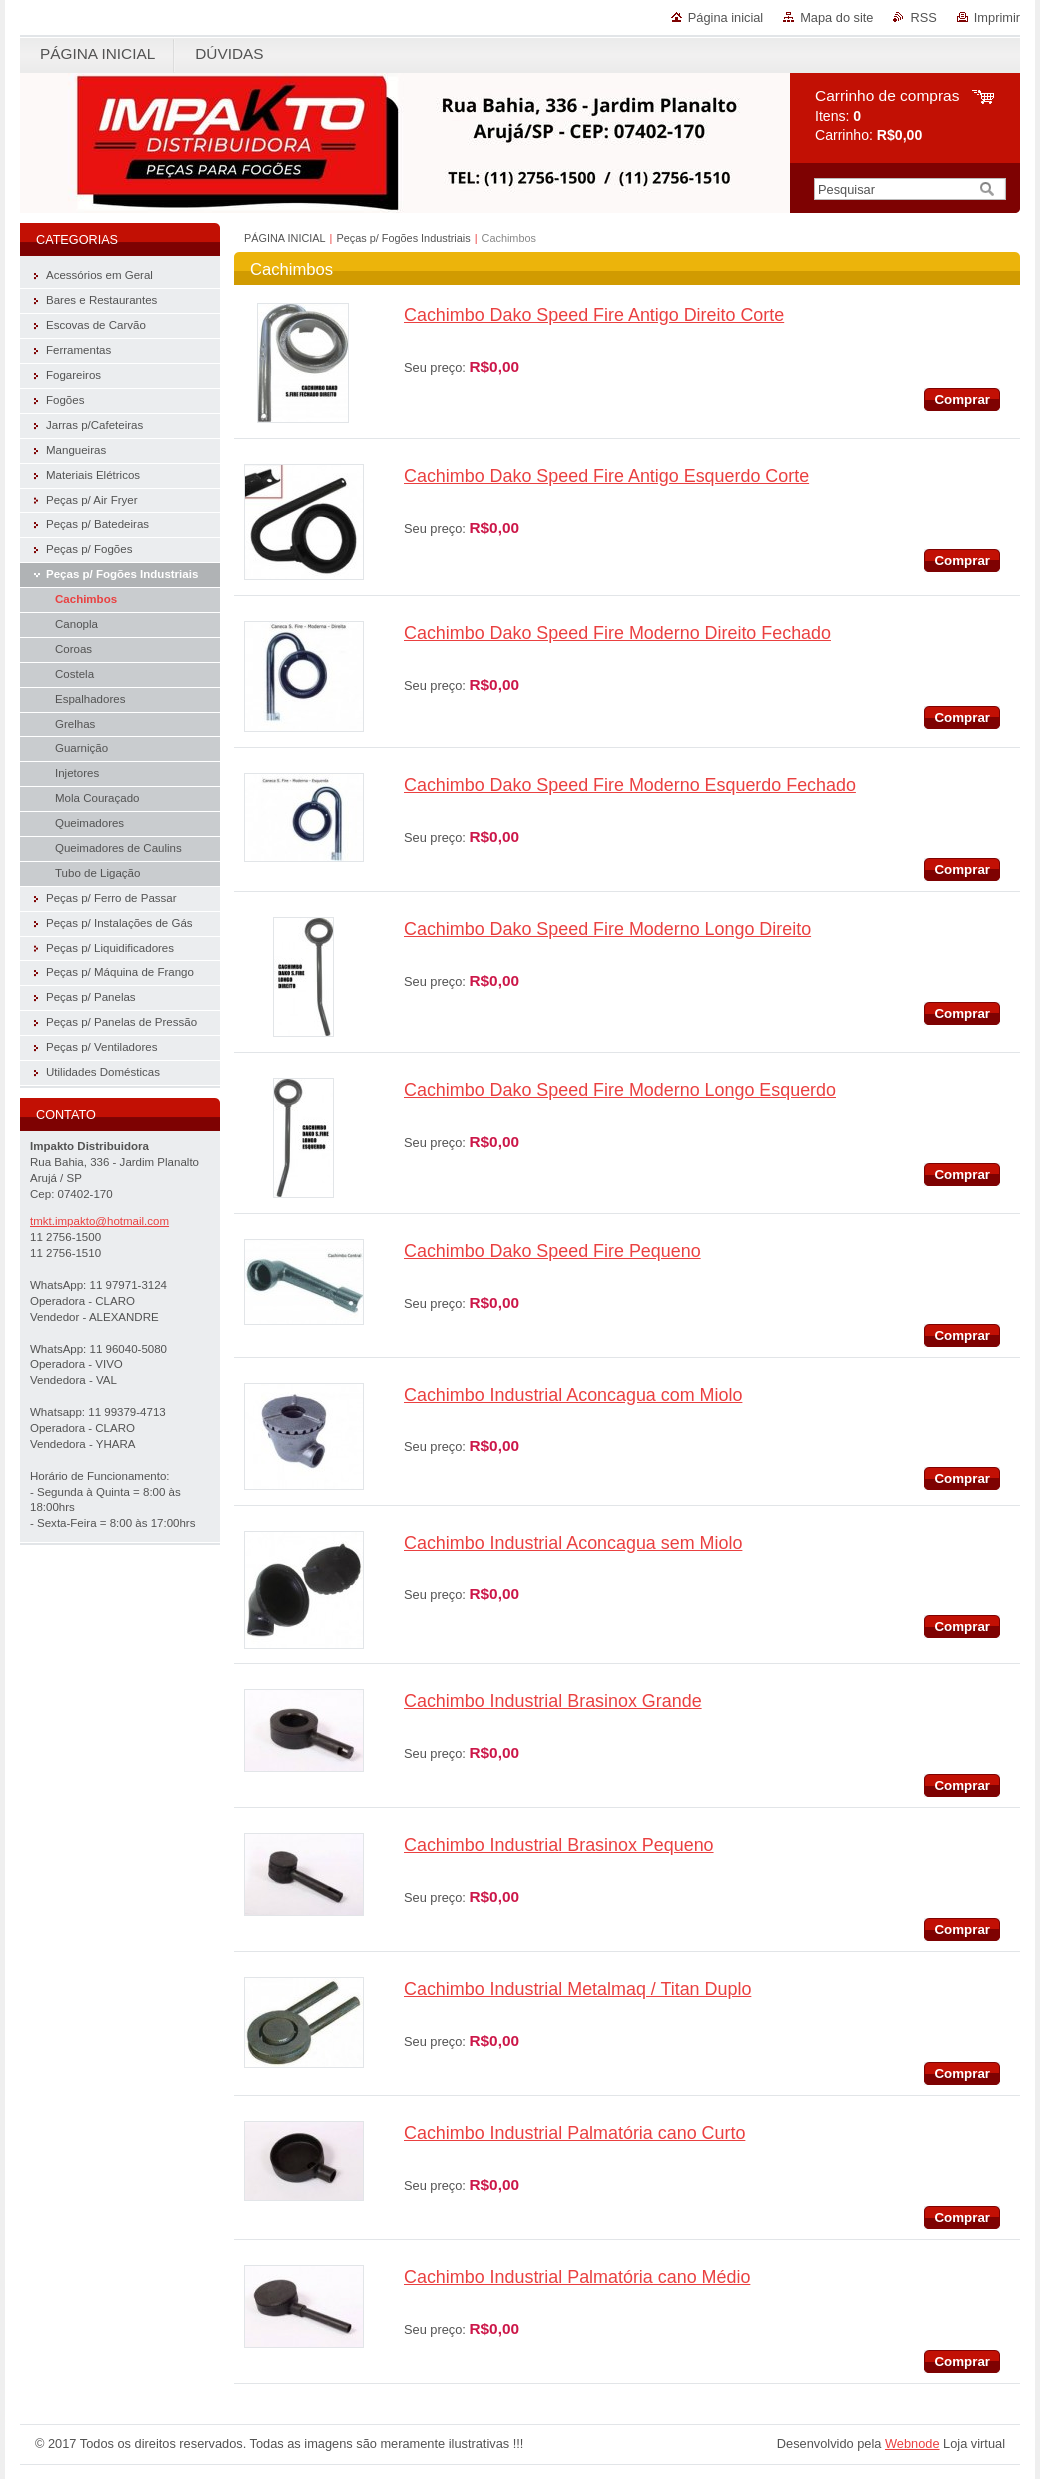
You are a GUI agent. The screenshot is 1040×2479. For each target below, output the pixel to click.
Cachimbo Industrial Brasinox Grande (553, 1701)
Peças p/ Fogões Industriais (403, 238)
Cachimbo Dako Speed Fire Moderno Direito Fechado (617, 633)
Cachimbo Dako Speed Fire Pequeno (552, 1251)
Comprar (962, 399)
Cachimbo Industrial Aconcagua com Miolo (573, 1395)
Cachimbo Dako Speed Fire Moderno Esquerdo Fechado (630, 785)
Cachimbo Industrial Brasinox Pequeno (559, 1845)
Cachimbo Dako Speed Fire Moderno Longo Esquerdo (620, 1090)
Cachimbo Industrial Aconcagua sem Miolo (573, 1543)
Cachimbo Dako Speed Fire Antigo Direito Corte (594, 315)
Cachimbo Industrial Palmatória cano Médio (577, 2277)
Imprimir (997, 17)
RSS (923, 17)
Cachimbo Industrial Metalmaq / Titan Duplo (577, 1989)
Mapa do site (836, 17)
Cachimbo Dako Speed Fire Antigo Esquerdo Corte (606, 476)
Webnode (912, 2443)
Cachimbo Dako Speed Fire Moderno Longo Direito (607, 929)
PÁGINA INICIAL (285, 238)
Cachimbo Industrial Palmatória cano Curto (574, 2133)
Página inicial (725, 17)
